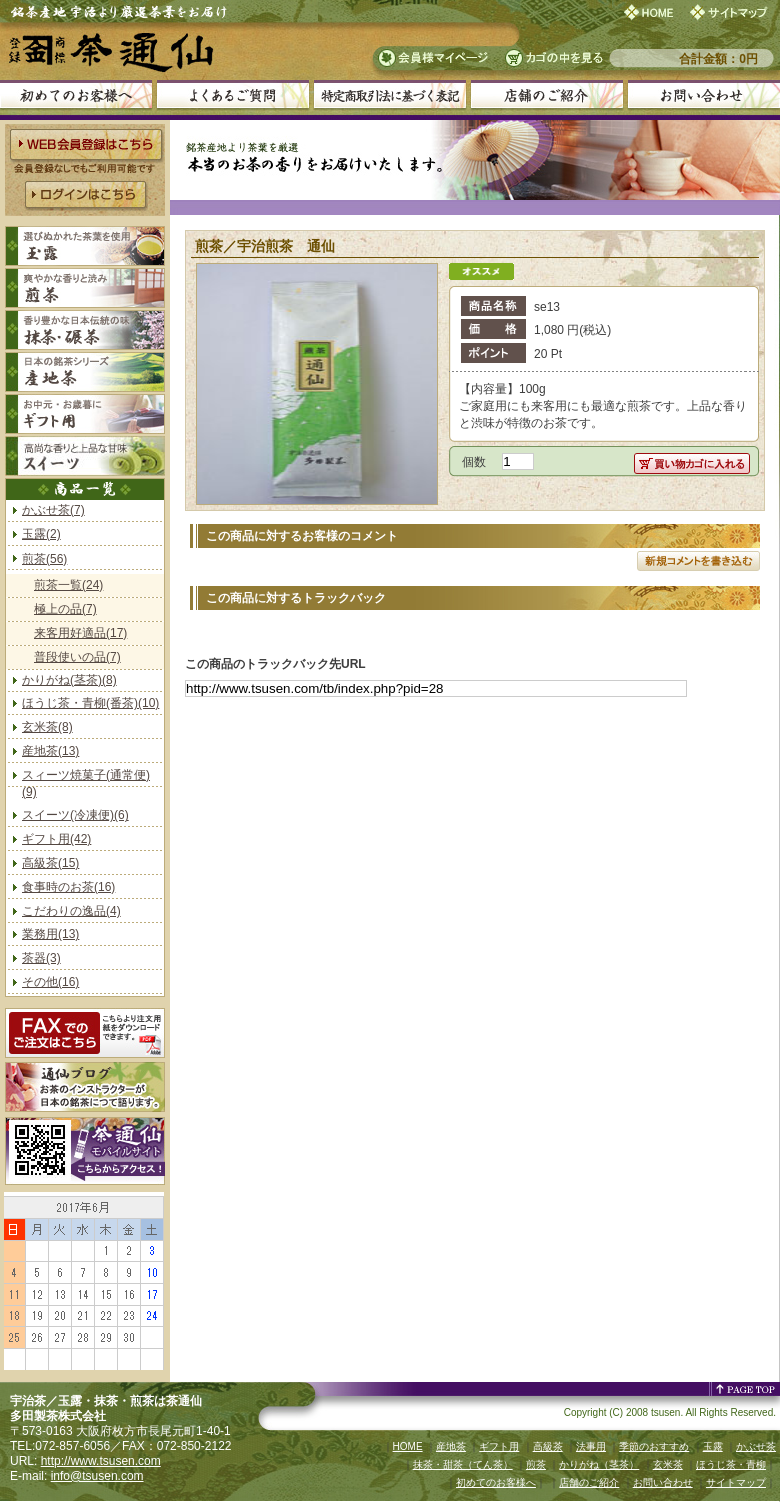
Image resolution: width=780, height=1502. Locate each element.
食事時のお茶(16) (68, 887)
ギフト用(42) (56, 839)
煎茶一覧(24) (68, 585)
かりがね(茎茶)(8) (69, 680)
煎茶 (536, 1464)
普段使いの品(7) (77, 657)
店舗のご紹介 (589, 1482)
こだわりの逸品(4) (71, 911)
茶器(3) (41, 958)
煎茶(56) (44, 559)
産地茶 (451, 1446)
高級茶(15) (50, 863)
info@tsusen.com (97, 1476)
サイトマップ (736, 1482)
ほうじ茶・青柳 (731, 1464)
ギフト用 (499, 1446)
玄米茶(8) (47, 727)
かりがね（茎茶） (599, 1464)
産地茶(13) (50, 751)
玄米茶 (668, 1464)
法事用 (591, 1446)
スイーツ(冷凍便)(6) (75, 815)
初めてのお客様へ (496, 1482)
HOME (408, 1446)
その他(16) (50, 982)
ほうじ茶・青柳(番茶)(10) (90, 703)
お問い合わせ (663, 1482)
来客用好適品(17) (80, 633)
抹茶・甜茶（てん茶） (463, 1464)
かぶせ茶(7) (53, 510)
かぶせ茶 (756, 1446)
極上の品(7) (65, 609)
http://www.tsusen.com (101, 1461)
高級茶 (548, 1446)
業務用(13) (50, 934)
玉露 (713, 1446)
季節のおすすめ (654, 1446)
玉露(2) (41, 534)
